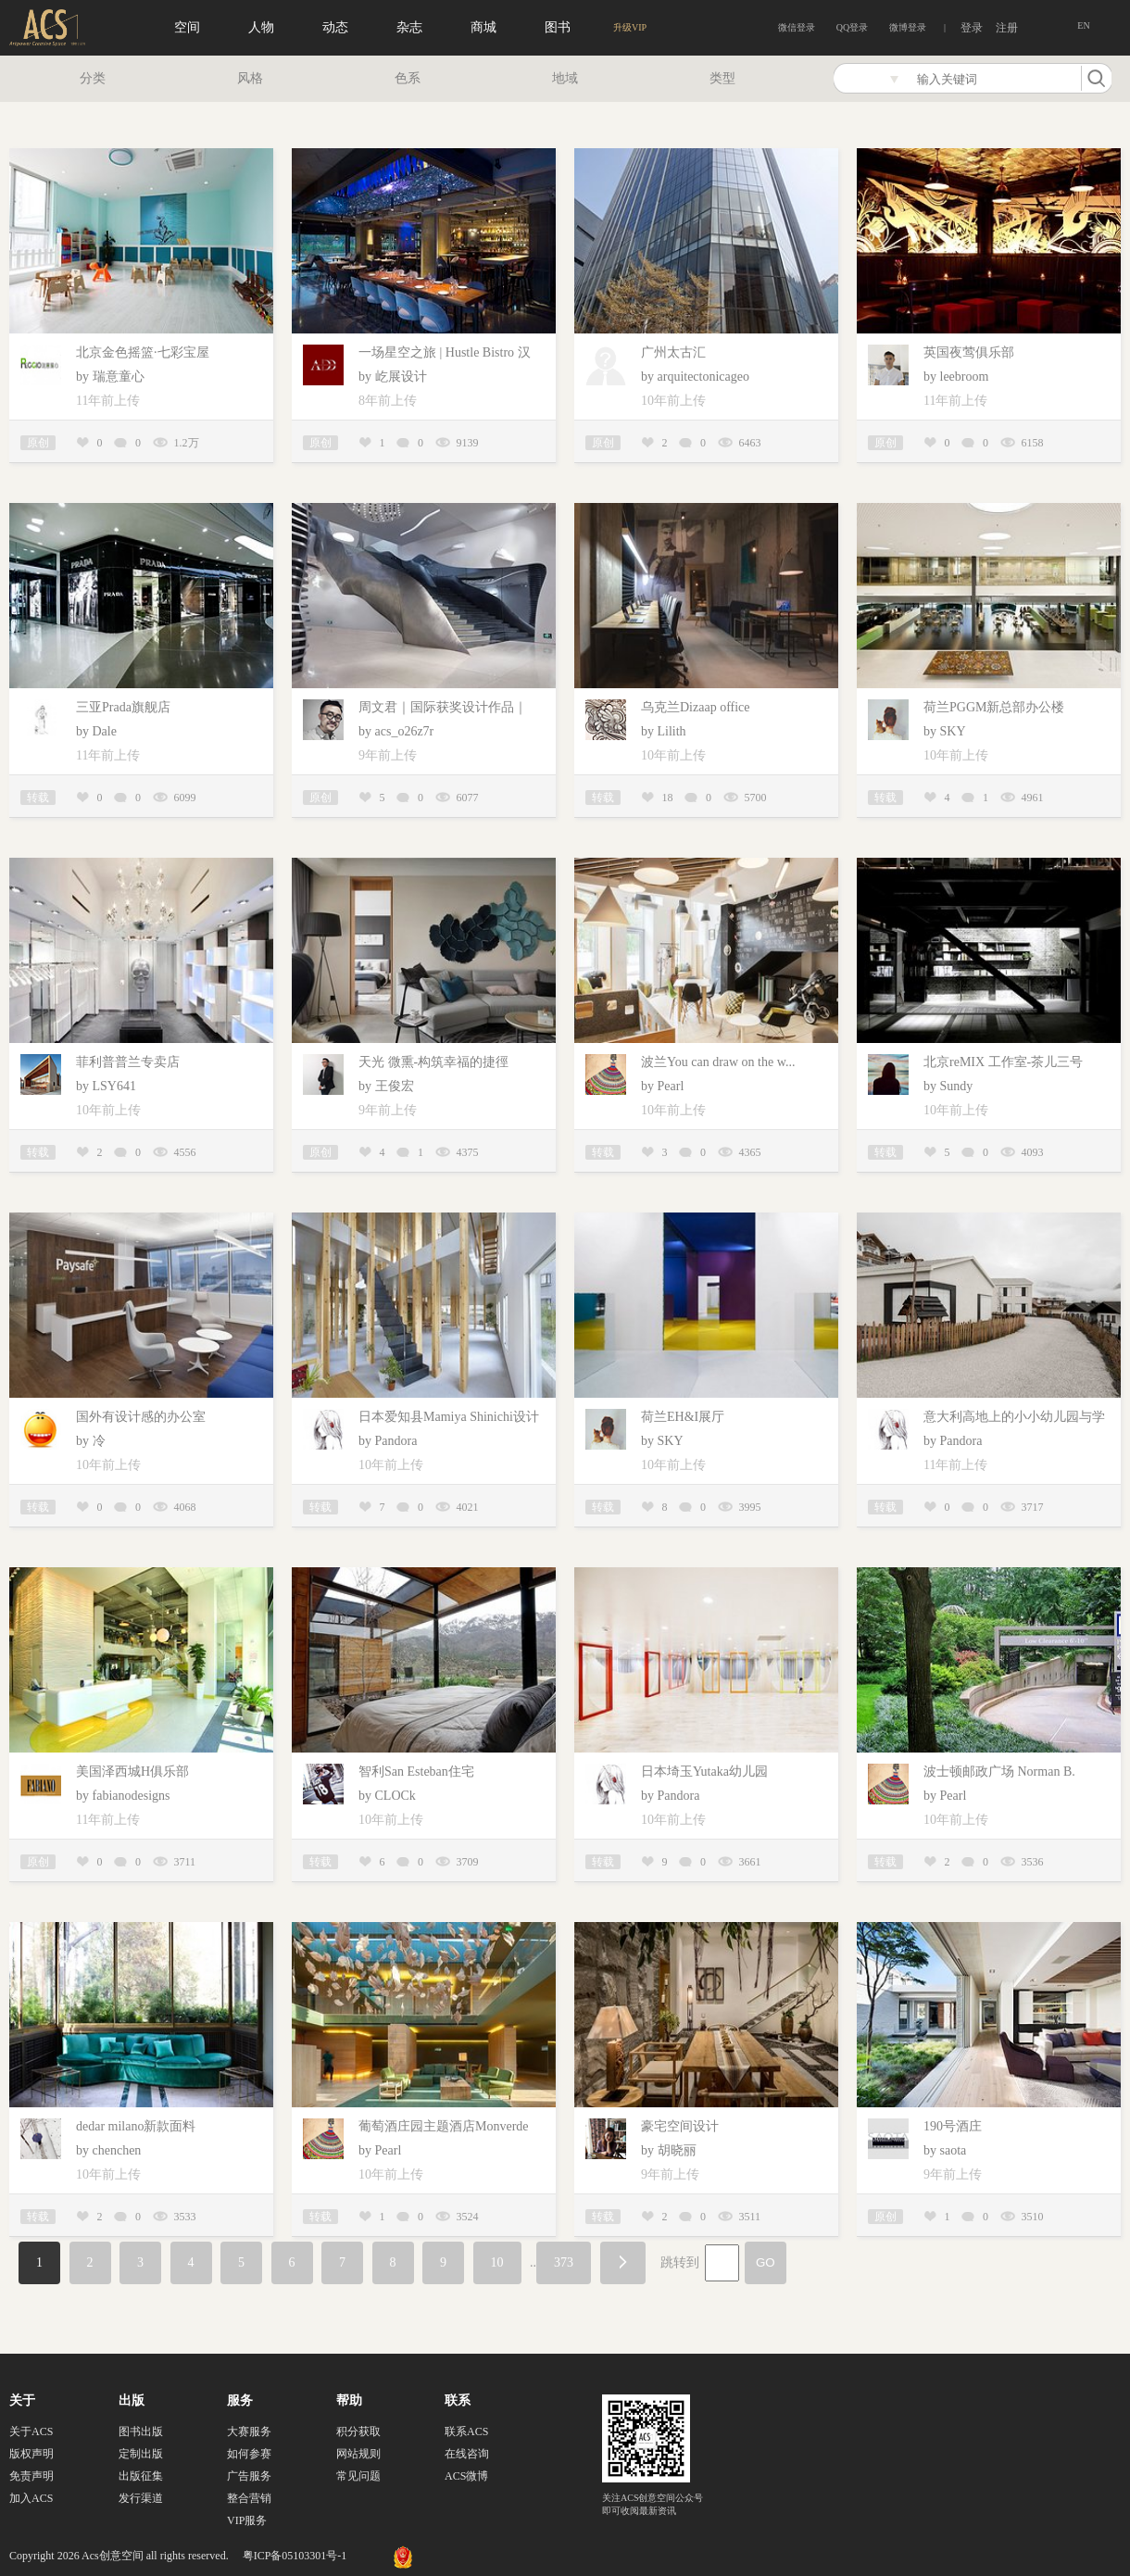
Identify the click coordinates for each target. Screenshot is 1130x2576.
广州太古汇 (673, 352)
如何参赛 (249, 2453)
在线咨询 (467, 2453)
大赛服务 (249, 2431)
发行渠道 (141, 2498)
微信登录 (796, 27)
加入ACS (31, 2498)
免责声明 (31, 2475)
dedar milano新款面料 (135, 2126)
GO (765, 2262)
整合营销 (249, 2498)
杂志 (409, 27)
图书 (558, 27)
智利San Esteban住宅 (416, 1771)
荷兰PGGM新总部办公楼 (993, 707)
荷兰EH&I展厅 (682, 1417)
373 (563, 2262)
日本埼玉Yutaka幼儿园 (704, 1771)
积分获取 (358, 2431)
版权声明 (31, 2453)
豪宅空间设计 (680, 2126)
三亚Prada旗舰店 (123, 707)
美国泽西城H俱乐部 (132, 1771)
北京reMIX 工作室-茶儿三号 (1003, 1062)
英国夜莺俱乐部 (968, 352)
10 (497, 2262)
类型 (722, 78)
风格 (250, 78)
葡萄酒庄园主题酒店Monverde (443, 2126)
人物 (261, 27)
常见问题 (358, 2475)
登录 (971, 27)
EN (1083, 25)
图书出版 (141, 2431)
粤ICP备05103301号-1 (295, 2555)
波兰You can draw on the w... (718, 1062)
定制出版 (141, 2453)
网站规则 (358, 2453)
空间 (187, 27)
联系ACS (466, 2431)
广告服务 (249, 2475)
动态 (335, 27)
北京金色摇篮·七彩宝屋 (142, 352)
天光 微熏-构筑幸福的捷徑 (433, 1062)
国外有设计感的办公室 (141, 1417)
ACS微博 (466, 2475)
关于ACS (31, 2431)
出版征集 (141, 2475)
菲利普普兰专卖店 (128, 1062)
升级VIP (630, 27)
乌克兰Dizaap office (695, 707)
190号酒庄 (952, 2126)
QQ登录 (852, 27)
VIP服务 (247, 2520)
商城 (483, 27)
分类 (93, 78)
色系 (408, 78)
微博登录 (907, 27)
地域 (565, 78)
